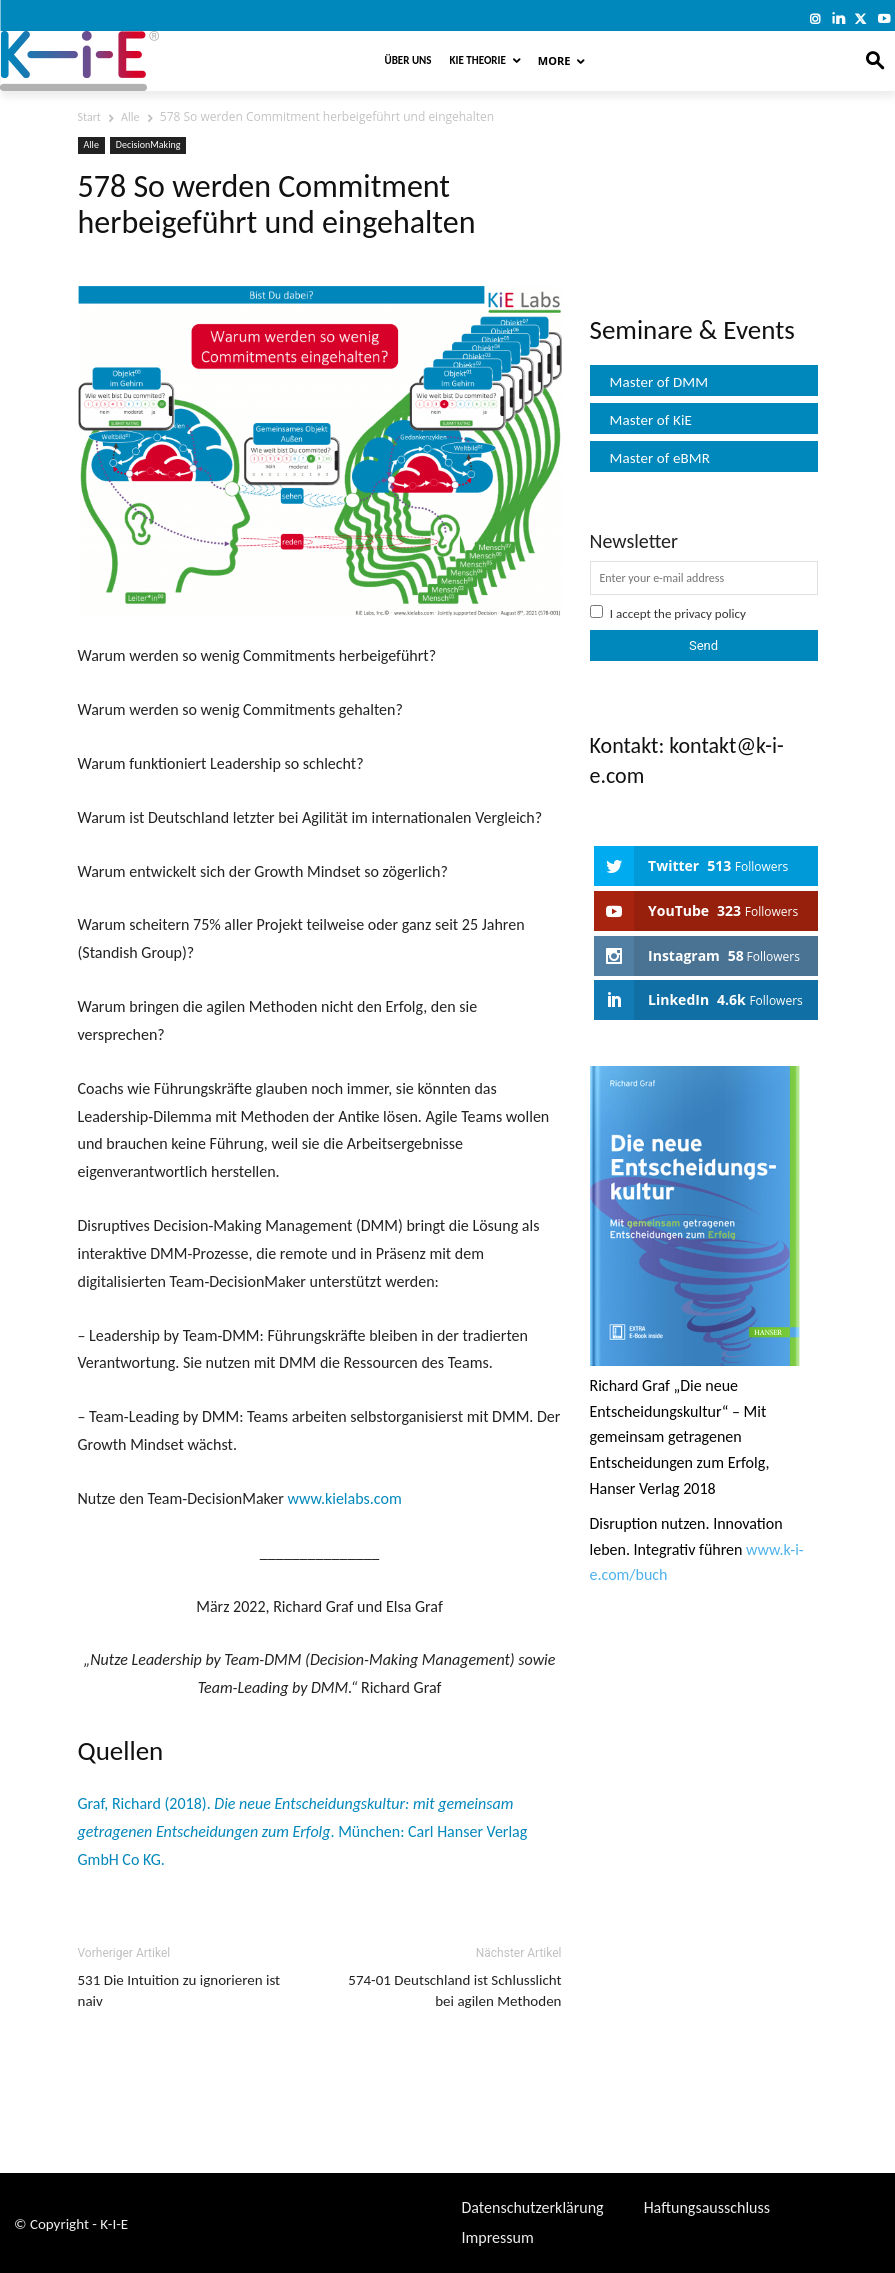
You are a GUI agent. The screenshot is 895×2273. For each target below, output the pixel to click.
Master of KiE (651, 420)
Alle (130, 117)
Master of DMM (659, 382)
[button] (875, 61)
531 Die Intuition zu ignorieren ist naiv (179, 1990)
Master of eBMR (660, 458)
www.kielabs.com (344, 1498)
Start (89, 117)
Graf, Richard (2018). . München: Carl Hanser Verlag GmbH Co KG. (303, 1831)
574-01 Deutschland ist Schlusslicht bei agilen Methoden (454, 1990)
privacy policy (710, 613)
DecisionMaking (148, 144)
